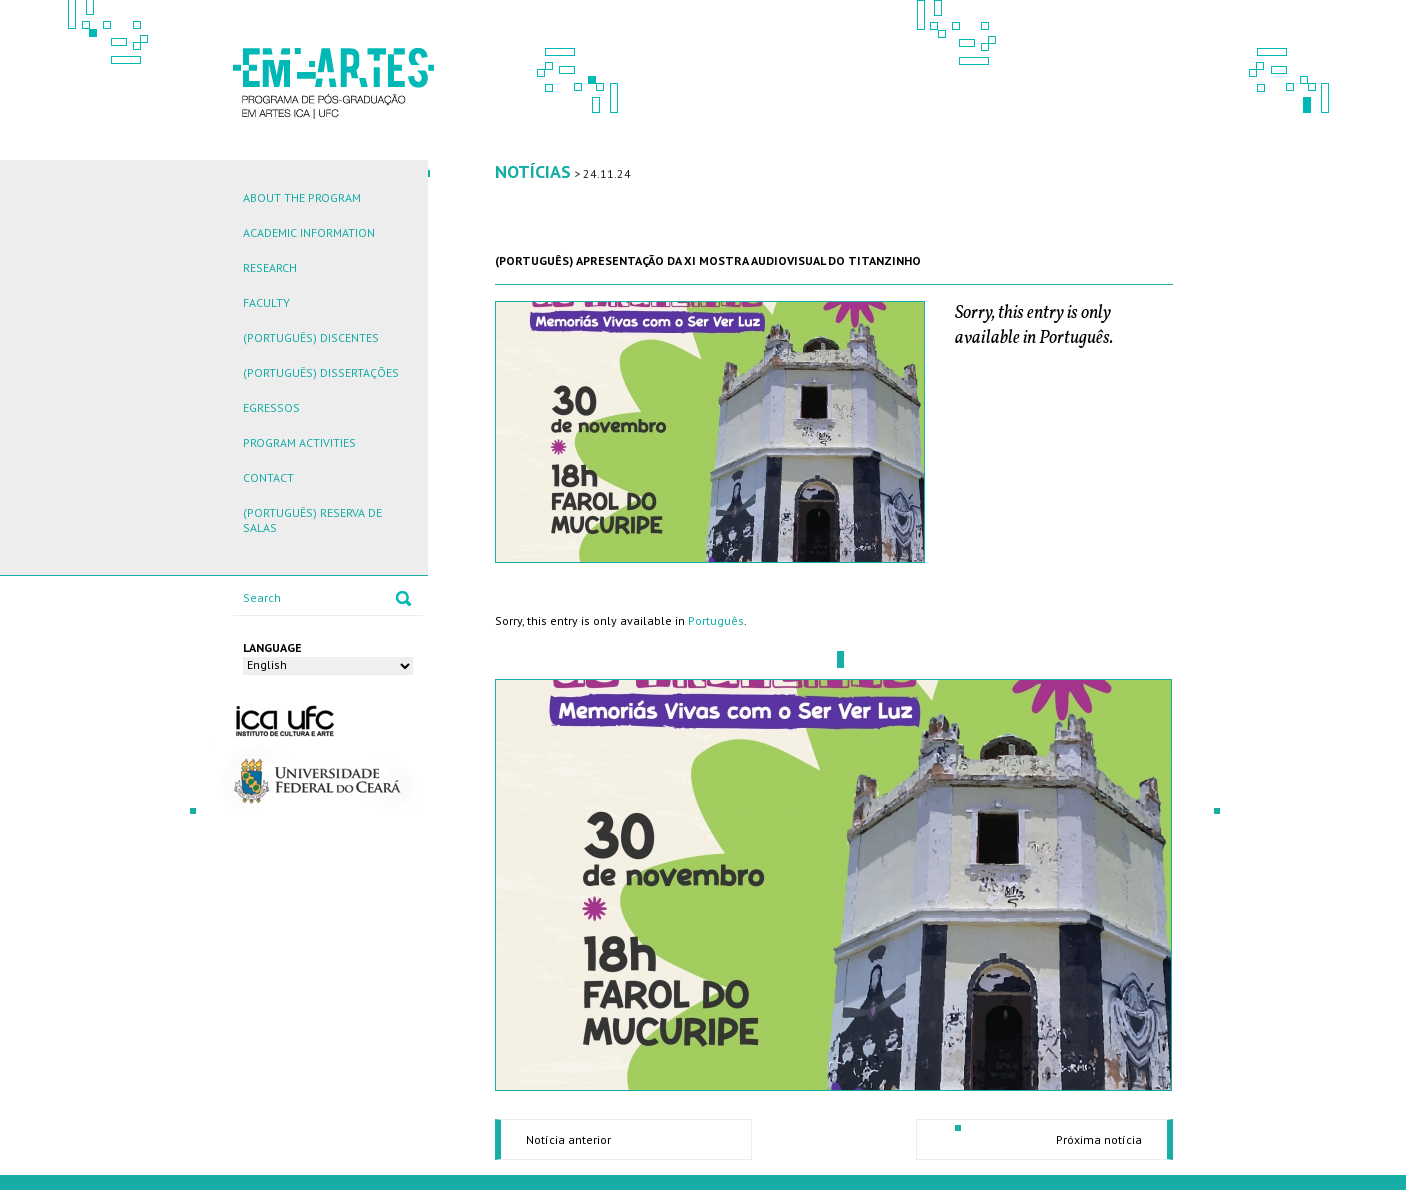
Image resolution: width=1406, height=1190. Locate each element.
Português (716, 620)
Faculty (266, 302)
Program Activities (299, 442)
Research (270, 267)
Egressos (271, 407)
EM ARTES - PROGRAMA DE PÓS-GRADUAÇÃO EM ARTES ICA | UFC (333, 81)
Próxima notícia (1099, 1139)
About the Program (302, 197)
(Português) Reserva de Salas (312, 520)
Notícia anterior (568, 1139)
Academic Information (309, 232)
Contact (268, 477)
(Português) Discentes (311, 337)
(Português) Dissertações (321, 372)
